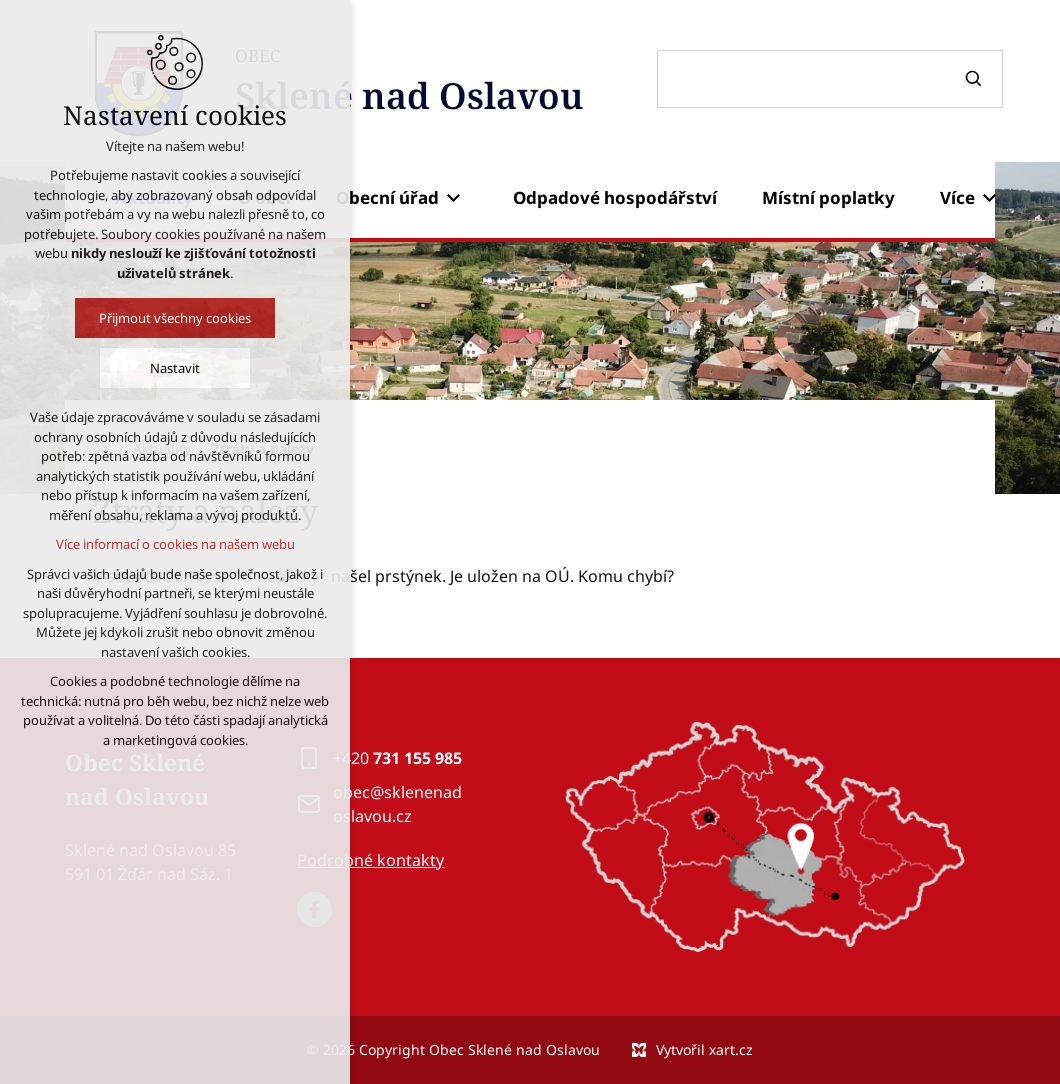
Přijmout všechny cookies (175, 318)
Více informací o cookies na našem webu (174, 544)
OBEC (409, 83)
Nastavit (175, 368)
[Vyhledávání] (976, 79)
